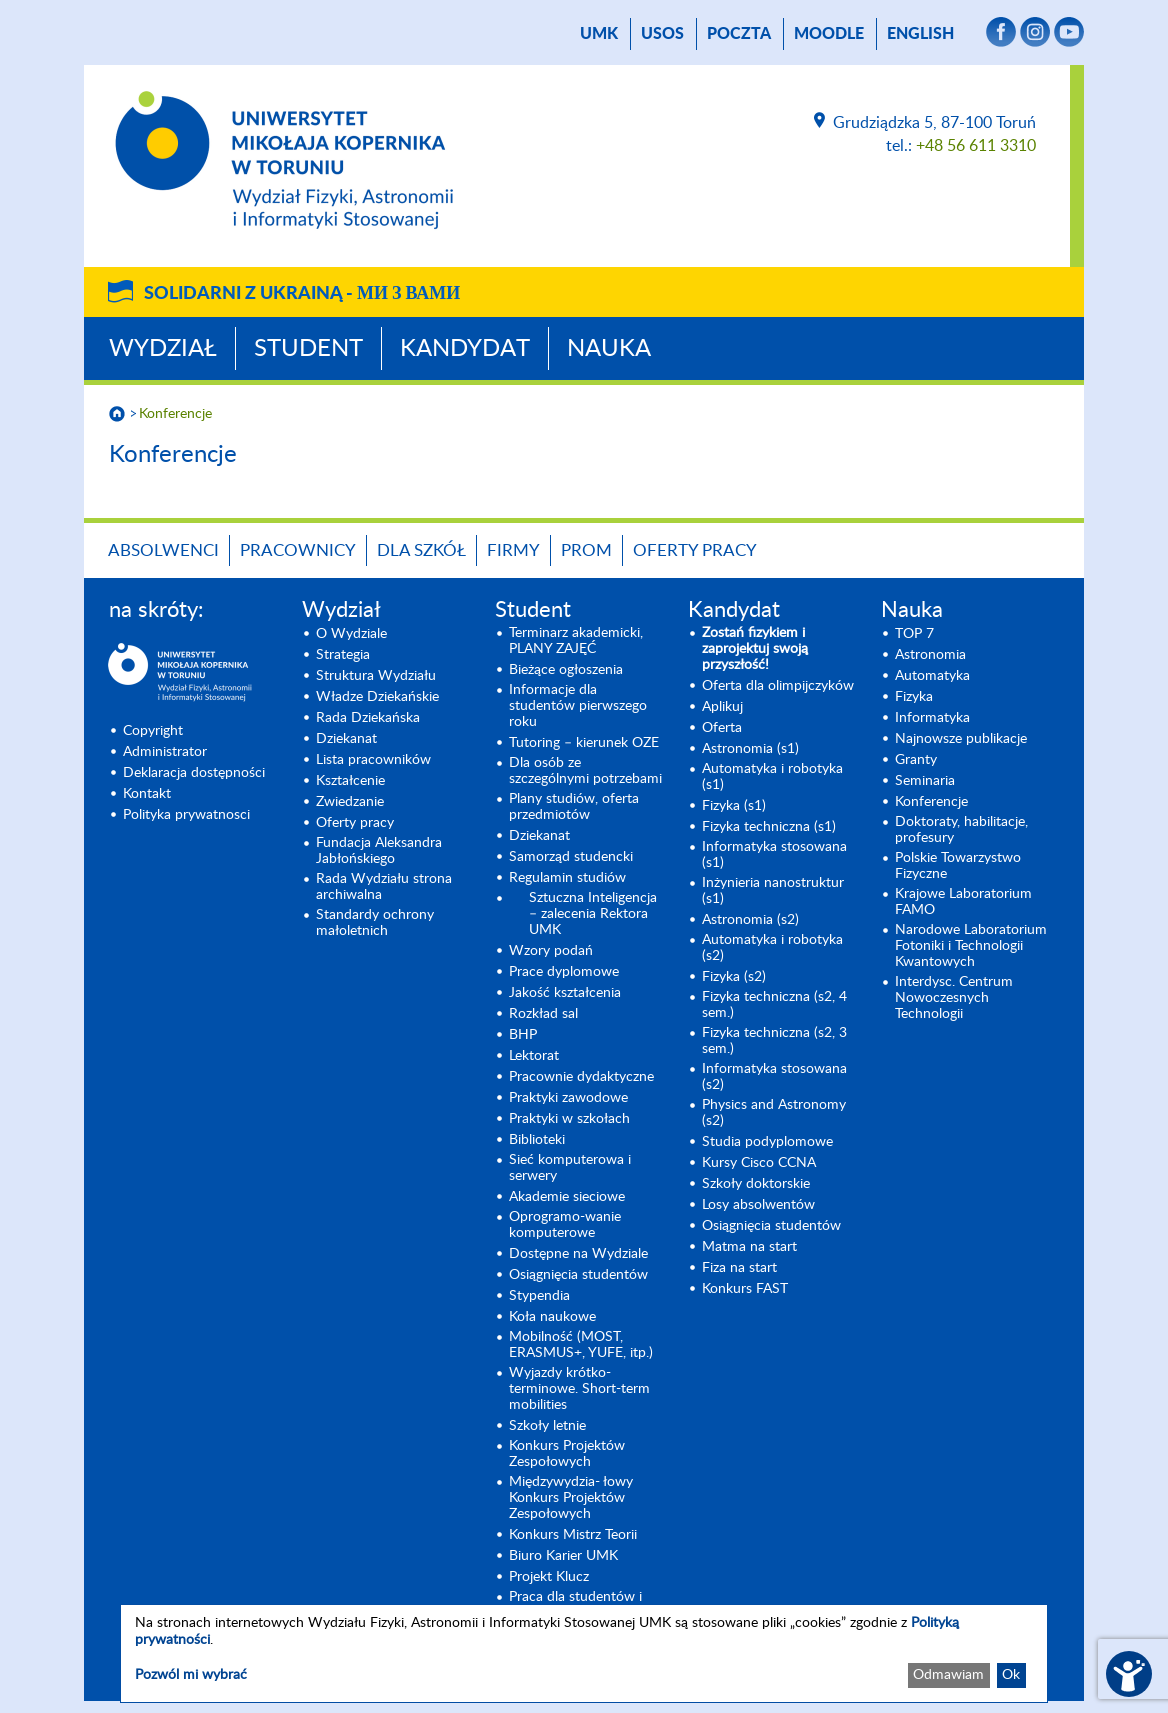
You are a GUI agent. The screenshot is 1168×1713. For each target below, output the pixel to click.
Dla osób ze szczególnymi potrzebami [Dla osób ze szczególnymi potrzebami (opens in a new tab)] (585, 771)
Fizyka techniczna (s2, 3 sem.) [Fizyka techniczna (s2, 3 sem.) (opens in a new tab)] (774, 1041)
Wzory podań (551, 951)
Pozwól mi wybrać (191, 1675)
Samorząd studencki (571, 857)
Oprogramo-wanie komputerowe (565, 1225)
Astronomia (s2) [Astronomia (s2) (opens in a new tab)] (750, 920)
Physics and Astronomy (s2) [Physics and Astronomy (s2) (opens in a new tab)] (774, 1113)
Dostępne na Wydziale (578, 1254)
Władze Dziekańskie (377, 697)
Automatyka (932, 676)
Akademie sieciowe (567, 1197)
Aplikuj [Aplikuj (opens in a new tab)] (722, 707)
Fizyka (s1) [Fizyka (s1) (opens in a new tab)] (734, 806)
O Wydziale (351, 634)
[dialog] (584, 1653)
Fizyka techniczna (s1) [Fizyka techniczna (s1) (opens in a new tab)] (769, 827)
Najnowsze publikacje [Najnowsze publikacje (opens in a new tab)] (961, 739)
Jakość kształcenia (565, 993)
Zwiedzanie (350, 802)
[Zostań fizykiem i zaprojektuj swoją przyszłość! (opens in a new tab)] (779, 649)
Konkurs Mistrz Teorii (573, 1535)
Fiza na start (739, 1268)
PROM (586, 550)
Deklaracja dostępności (194, 773)
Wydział (163, 349)
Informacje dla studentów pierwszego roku (578, 706)
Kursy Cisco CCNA (759, 1163)
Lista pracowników (373, 760)
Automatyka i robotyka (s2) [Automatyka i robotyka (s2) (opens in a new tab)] (772, 948)
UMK (599, 34)
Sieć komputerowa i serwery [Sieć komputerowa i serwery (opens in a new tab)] (570, 1168)
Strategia (343, 655)
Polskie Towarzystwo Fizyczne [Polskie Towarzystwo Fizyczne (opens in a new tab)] (958, 866)
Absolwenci (163, 550)
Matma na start (749, 1247)
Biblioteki (537, 1140)
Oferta (722, 728)
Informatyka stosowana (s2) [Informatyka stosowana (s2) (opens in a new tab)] (774, 1077)
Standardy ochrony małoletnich (375, 923)
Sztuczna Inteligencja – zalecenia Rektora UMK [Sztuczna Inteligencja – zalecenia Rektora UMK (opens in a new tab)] (593, 914)
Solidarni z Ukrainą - (302, 294)
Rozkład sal (543, 1014)
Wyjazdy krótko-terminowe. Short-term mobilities (579, 1389)
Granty (916, 760)
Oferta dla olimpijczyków (778, 686)
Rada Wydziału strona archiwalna (384, 887)
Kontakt (147, 794)
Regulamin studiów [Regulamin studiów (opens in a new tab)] (567, 878)
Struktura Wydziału (376, 676)
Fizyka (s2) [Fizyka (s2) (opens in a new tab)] (734, 977)
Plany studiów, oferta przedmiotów (574, 807)
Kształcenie (350, 781)
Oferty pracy (695, 550)
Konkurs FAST (745, 1289)
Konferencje (175, 414)
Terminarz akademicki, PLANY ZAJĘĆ (576, 641)
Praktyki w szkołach (569, 1119)
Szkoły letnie (547, 1426)
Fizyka (914, 697)
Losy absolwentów (758, 1205)
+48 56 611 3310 (976, 146)
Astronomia (930, 655)
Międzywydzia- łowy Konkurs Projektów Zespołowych (571, 1498)
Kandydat (465, 349)
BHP (523, 1035)
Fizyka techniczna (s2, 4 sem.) (774, 1005)
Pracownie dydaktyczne (581, 1077)
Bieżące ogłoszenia (566, 670)
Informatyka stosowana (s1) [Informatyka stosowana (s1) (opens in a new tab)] (774, 855)
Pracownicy (298, 550)
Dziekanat (346, 739)
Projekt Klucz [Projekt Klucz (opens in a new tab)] (549, 1577)
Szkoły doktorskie (756, 1184)
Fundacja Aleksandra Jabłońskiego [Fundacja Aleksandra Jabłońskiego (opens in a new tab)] (379, 851)
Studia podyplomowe (767, 1142)
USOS (662, 34)
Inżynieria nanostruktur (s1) (773, 891)
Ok (1011, 1675)
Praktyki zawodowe (568, 1098)
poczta (739, 34)
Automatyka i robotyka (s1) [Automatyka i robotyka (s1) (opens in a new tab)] (772, 777)
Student (308, 349)
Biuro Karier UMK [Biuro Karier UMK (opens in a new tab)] (563, 1556)
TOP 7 (914, 634)
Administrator (165, 752)
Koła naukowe (552, 1317)
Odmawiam (948, 1675)
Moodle (829, 34)
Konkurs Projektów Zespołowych (567, 1454)
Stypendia (539, 1296)
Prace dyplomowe (564, 972)
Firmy (513, 550)
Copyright (153, 731)
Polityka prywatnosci (186, 815)
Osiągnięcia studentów (578, 1275)
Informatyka (932, 718)
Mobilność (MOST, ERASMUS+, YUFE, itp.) (581, 1345)
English (920, 34)
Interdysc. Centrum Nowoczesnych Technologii (954, 998)
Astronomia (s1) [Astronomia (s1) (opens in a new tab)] (750, 749)
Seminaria (925, 781)
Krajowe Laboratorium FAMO (963, 902)
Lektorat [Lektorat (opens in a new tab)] (534, 1056)
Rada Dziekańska (368, 718)
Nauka (609, 349)
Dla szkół (421, 550)
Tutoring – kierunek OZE (584, 743)
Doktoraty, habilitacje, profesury (961, 830)
